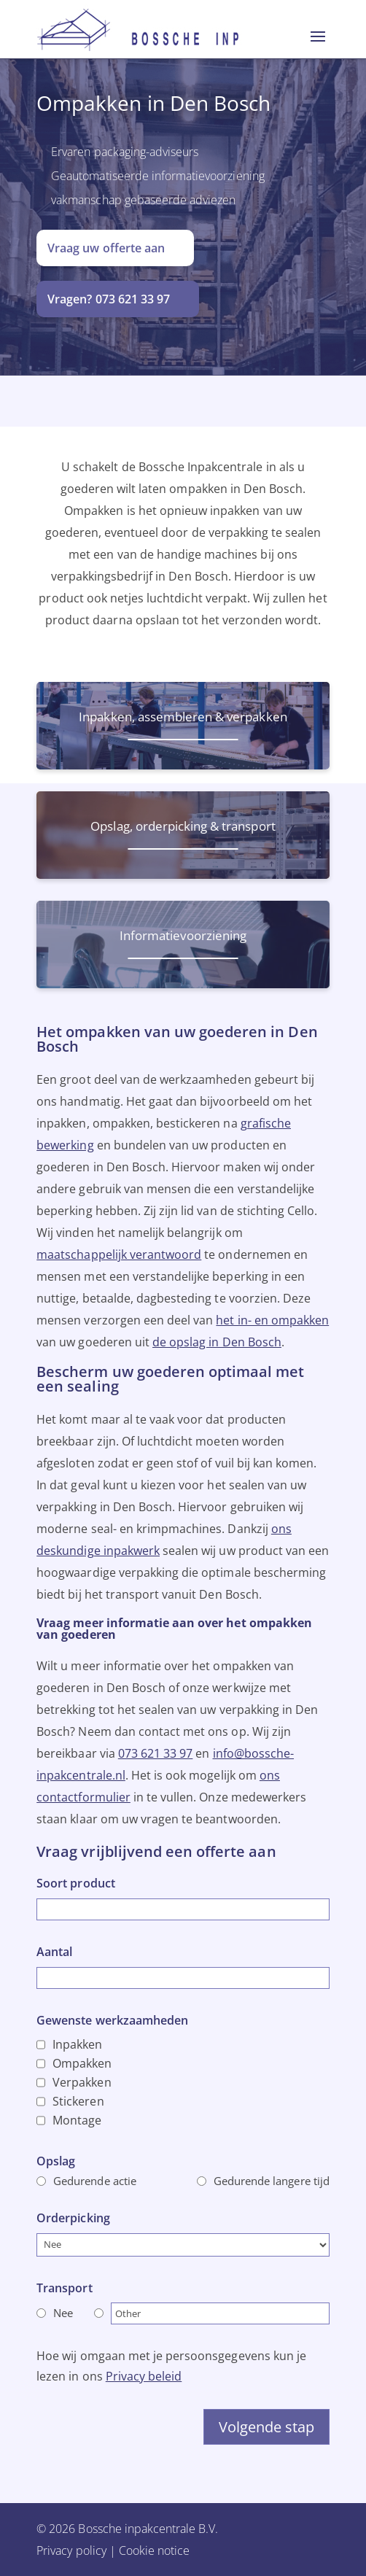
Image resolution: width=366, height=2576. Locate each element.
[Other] (220, 2313)
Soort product (75, 1883)
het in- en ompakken (272, 1320)
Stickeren (78, 2101)
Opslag (55, 2161)
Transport (64, 2288)
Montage (76, 2120)
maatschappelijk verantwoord (118, 1254)
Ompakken (82, 2063)
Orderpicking (72, 2218)
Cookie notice (154, 2550)
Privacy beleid (144, 2376)
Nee (63, 2313)
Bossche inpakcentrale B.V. (148, 2529)
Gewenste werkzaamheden (112, 2020)
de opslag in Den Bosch (216, 1342)
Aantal (54, 1952)
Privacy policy (71, 2550)
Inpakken (77, 2044)
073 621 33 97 (155, 1753)
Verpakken (81, 2082)
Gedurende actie (94, 2181)
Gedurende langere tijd (272, 2181)
